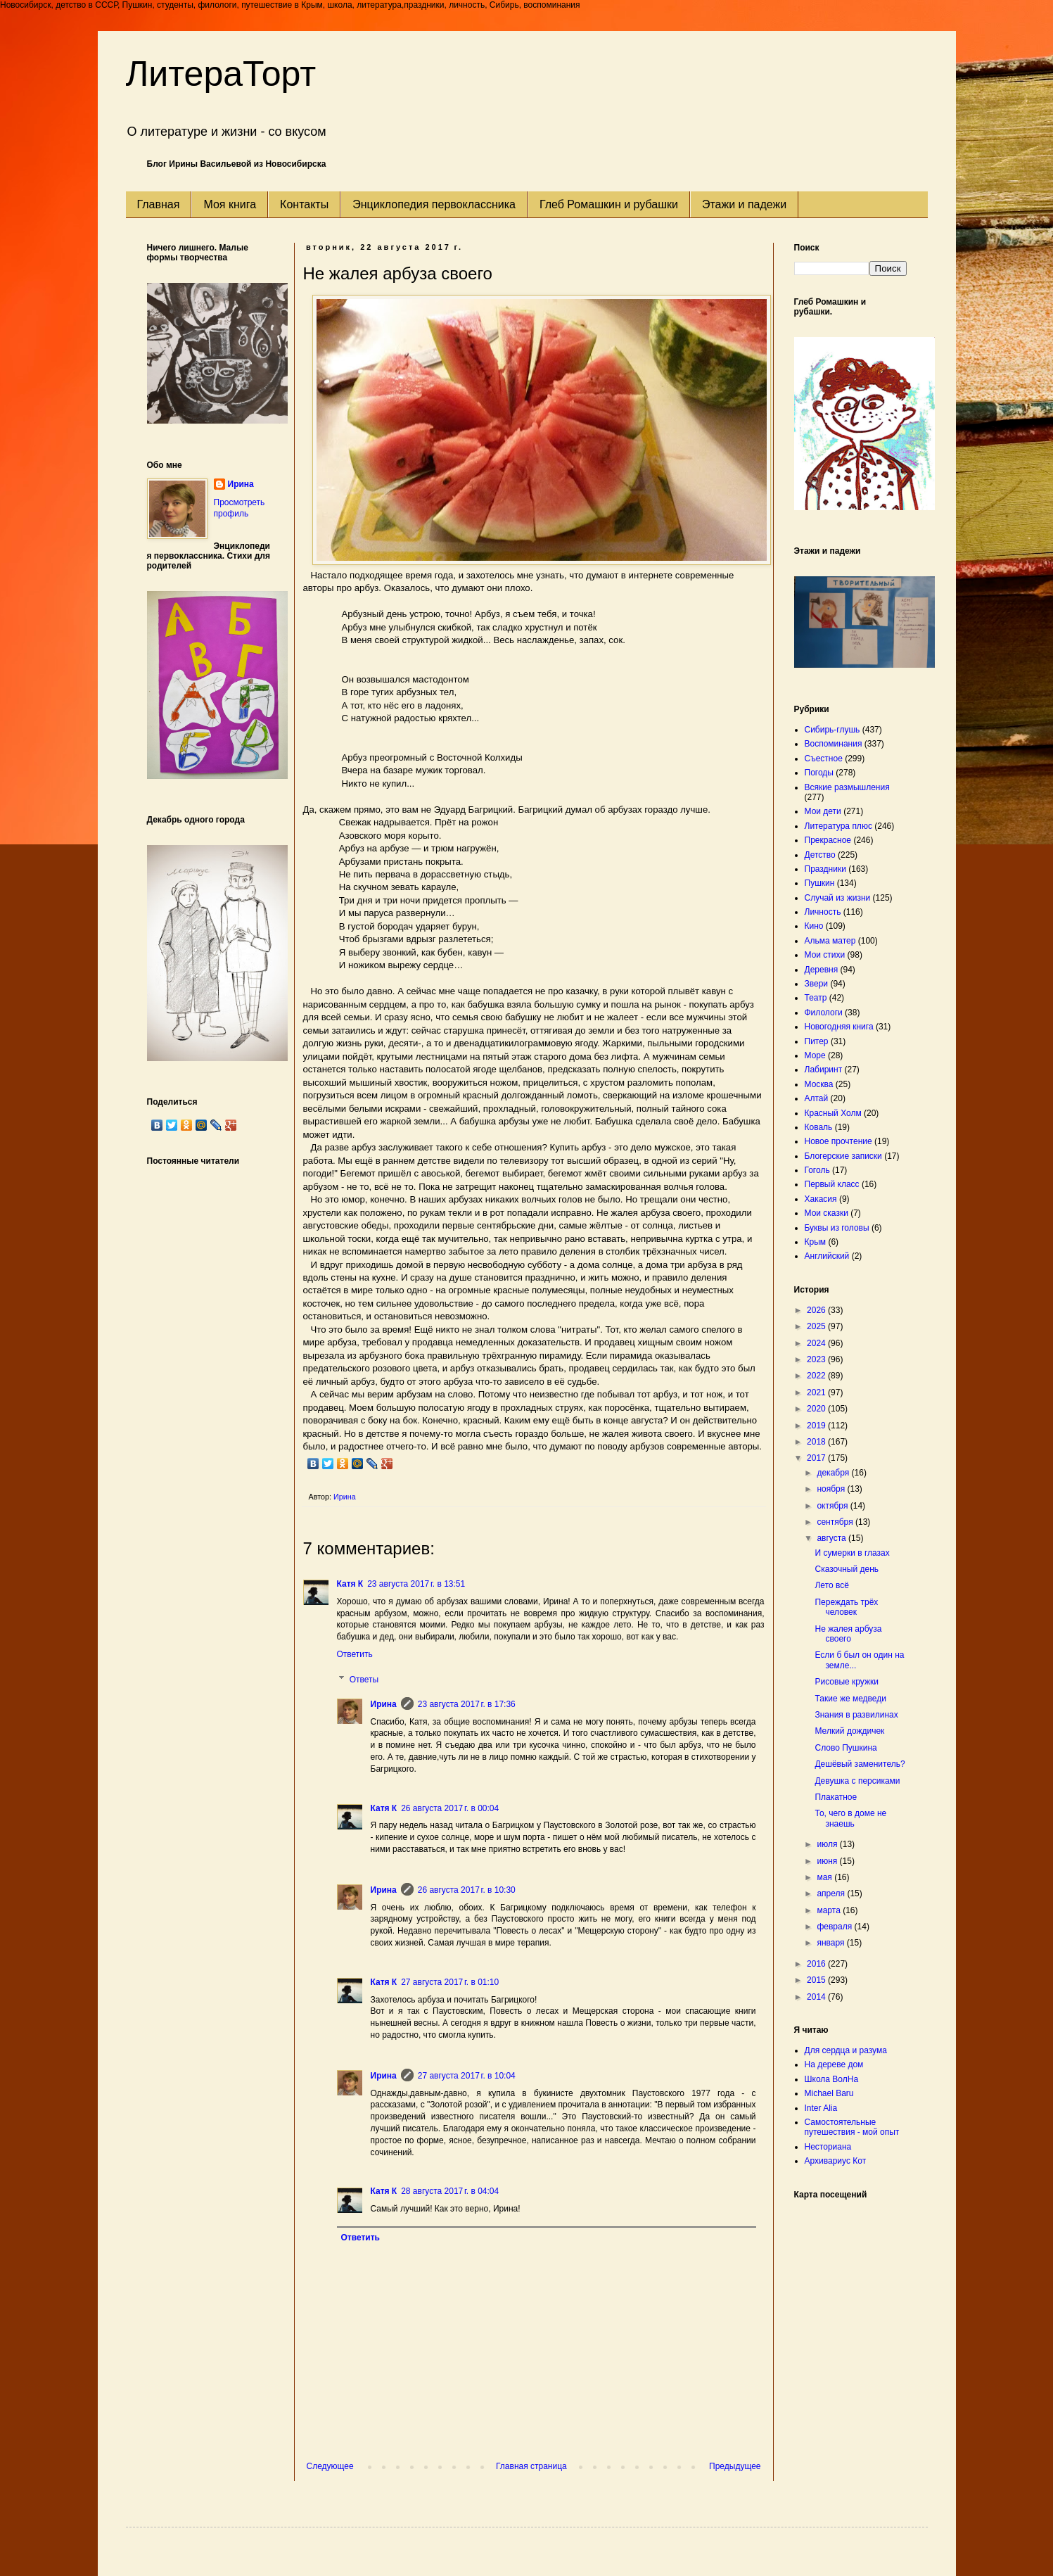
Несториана (828, 2147)
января (831, 1943)
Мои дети (823, 811)
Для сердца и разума (846, 2050)
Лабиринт (824, 1069)
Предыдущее (734, 2466)
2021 (817, 1392)
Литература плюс (838, 826)
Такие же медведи (850, 1698)
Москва (819, 1084)
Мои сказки (826, 1213)
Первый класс (832, 1184)
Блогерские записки (843, 1156)
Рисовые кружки (846, 1682)
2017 (817, 1458)
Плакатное (836, 1797)
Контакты (304, 204)
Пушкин (820, 883)
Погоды (819, 773)
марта (830, 1910)
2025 (817, 1326)
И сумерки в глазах (852, 1553)
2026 (817, 1310)
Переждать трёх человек (846, 1607)
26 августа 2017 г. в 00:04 (450, 1808)
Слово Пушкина (845, 1748)
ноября (832, 1489)
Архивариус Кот (836, 2161)
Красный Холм (833, 1113)
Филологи (824, 1012)
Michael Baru (829, 2093)
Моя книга (229, 204)
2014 (817, 1997)
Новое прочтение (838, 1141)
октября (833, 1506)
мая (825, 1877)
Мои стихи (825, 955)
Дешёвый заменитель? (860, 1764)
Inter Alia (821, 2108)
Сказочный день (847, 1569)
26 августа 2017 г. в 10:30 (467, 1890)
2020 (817, 1409)
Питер (817, 1041)
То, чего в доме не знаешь (850, 1818)
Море (815, 1055)
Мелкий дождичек (849, 1731)
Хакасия (821, 1199)
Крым (816, 1242)
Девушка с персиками (857, 1781)
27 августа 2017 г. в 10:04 (467, 2076)
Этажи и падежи (744, 204)
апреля (832, 1893)
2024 (817, 1343)
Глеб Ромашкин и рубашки (609, 204)
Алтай (817, 1098)
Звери (817, 984)
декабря (834, 1473)
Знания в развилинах (856, 1715)
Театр (816, 998)
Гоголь (817, 1170)
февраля (835, 1926)
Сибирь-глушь (832, 730)
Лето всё (831, 1585)
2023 (817, 1359)
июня (828, 1861)
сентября (836, 1522)
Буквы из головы (837, 1228)
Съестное (824, 758)
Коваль (819, 1127)
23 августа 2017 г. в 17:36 (467, 1704)
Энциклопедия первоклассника (434, 204)
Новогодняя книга (839, 1027)
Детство (820, 855)
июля (828, 1844)
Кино (814, 926)
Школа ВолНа (832, 2079)
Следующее (330, 2466)
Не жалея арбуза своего (848, 1634)
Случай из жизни (838, 898)
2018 (817, 1442)
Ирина (384, 1704)
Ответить (355, 1654)
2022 (817, 1376)
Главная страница (531, 2466)
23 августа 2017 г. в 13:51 (416, 1584)
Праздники (825, 869)
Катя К (350, 1584)
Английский (827, 1256)
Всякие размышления (847, 787)
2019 (817, 1425)
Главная (158, 204)
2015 (817, 1980)
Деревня (821, 970)
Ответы (364, 1679)
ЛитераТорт (221, 74)
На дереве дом (834, 2064)
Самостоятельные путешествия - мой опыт (852, 2127)
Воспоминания (833, 744)
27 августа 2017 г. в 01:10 (450, 1982)
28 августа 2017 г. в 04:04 (450, 2191)
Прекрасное (828, 840)
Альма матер (830, 941)
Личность (823, 912)
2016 (817, 1964)
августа (832, 1538)
